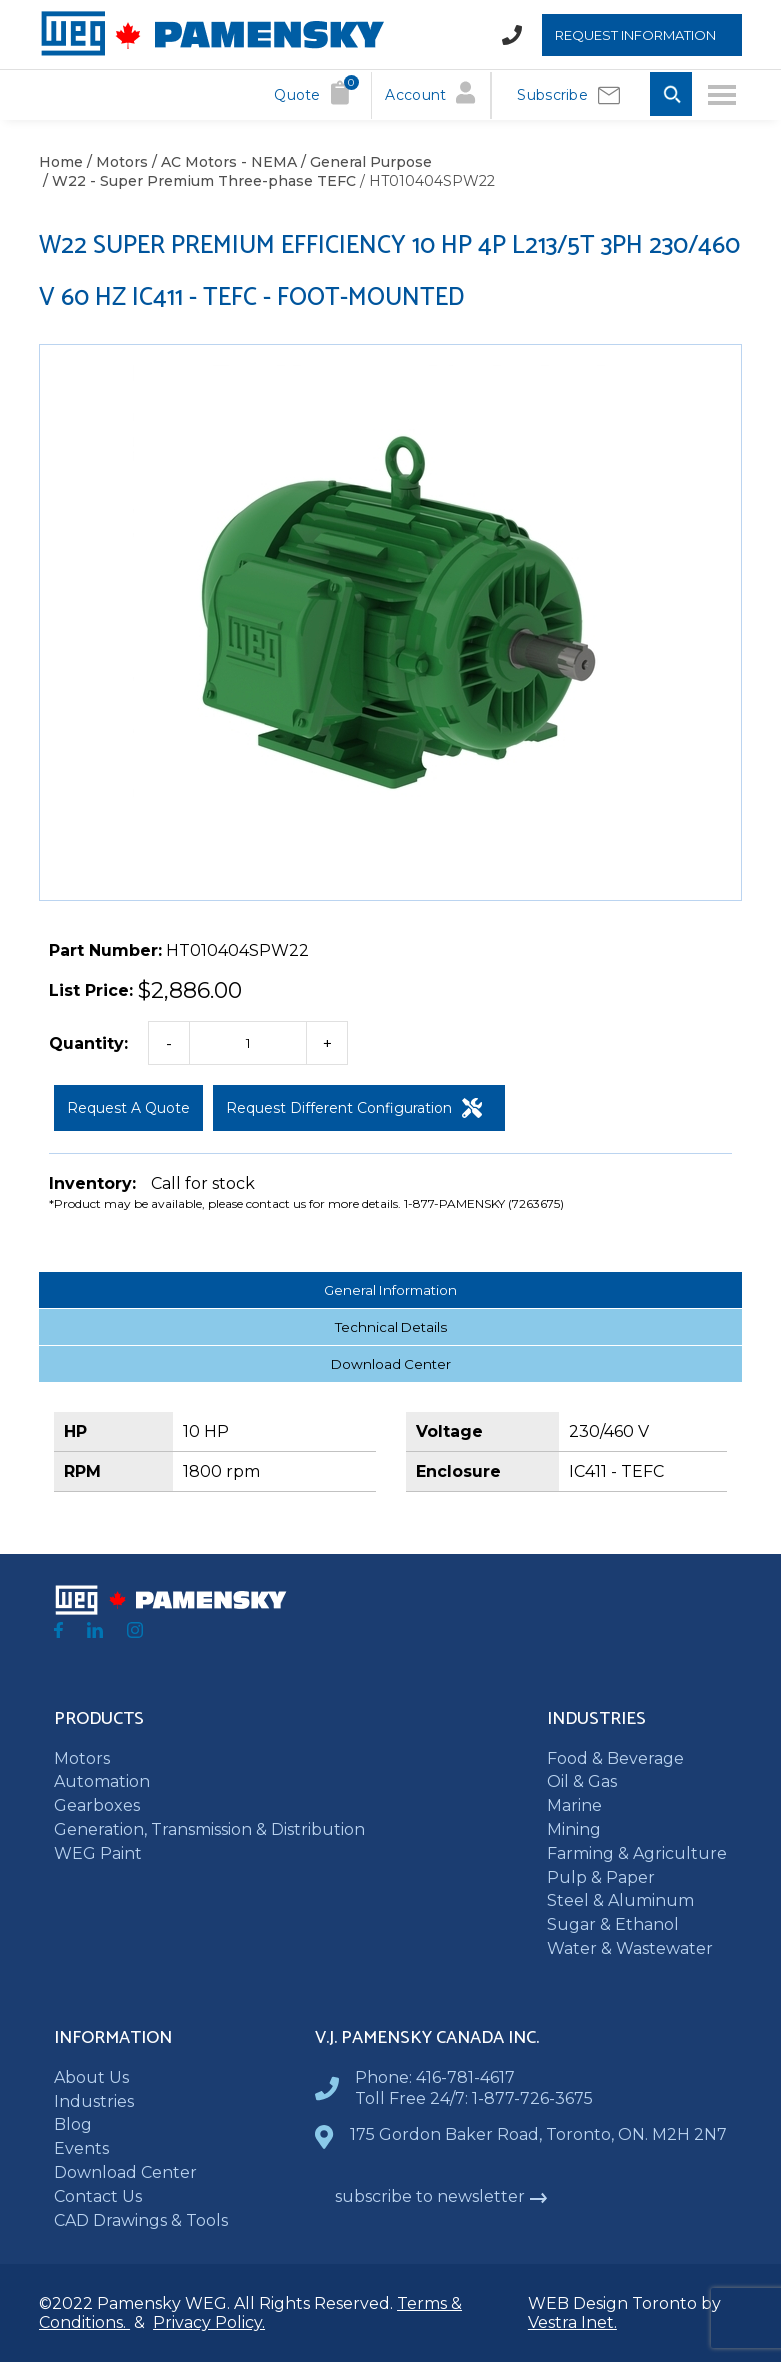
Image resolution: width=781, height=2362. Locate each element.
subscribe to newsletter (441, 2196)
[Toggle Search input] (671, 95)
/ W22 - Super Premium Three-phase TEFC (197, 181)
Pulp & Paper (601, 1877)
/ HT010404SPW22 (425, 181)
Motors (82, 1758)
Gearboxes (97, 1805)
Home (61, 162)
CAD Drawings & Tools (141, 2220)
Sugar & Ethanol (613, 1924)
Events (81, 2148)
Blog (73, 2124)
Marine (574, 1805)
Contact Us (98, 2196)
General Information (390, 1290)
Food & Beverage (615, 1758)
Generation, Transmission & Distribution (209, 1829)
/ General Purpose (364, 162)
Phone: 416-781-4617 (435, 2077)
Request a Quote (128, 1108)
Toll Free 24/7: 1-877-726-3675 (474, 2098)
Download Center (391, 1364)
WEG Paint (98, 1853)
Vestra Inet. (572, 2322)
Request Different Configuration (354, 1108)
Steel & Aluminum (620, 1900)
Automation (102, 1781)
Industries (94, 2101)
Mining (574, 1829)
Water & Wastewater (630, 1948)
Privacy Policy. (209, 2322)
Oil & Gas (582, 1781)
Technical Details (391, 1327)
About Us (91, 2077)
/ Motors (115, 162)
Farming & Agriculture (637, 1853)
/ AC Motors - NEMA (222, 162)
